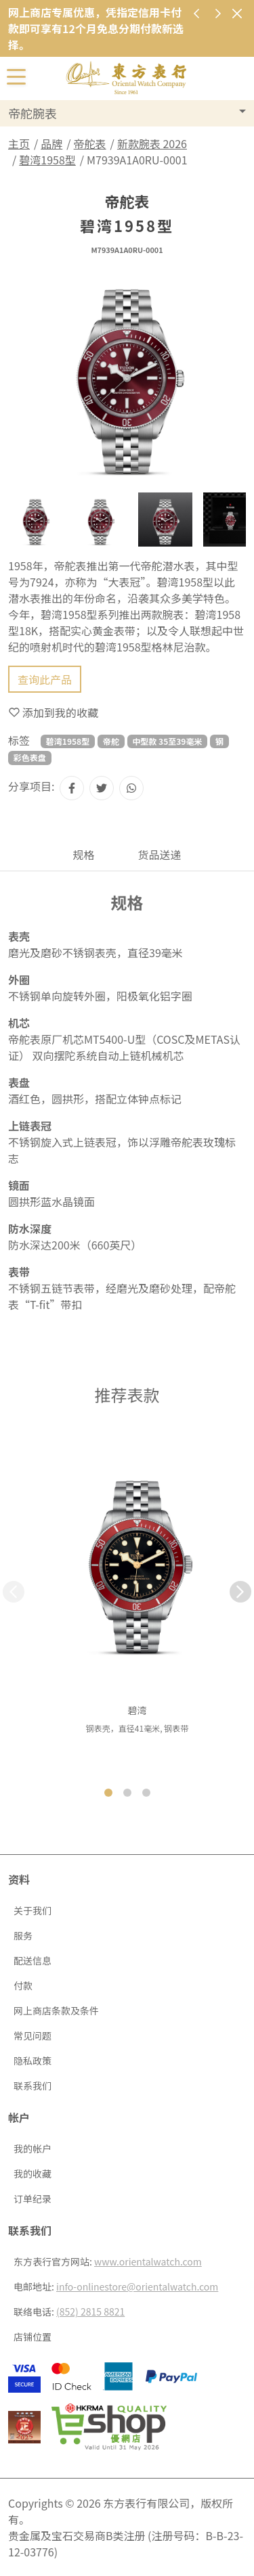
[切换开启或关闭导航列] (16, 76)
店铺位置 (32, 2336)
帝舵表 (90, 143)
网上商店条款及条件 (56, 2010)
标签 (19, 740)
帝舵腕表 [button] (32, 113)
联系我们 (32, 2085)
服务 (23, 1935)
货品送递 (160, 854)
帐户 (19, 2117)
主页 (19, 143)
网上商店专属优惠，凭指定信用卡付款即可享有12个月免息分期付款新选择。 (96, 28)
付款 (23, 1985)
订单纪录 (32, 2198)
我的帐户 (32, 2148)
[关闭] (237, 13)
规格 (83, 854)
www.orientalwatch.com (148, 2261)
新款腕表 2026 (152, 143)
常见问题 (32, 2035)
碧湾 (137, 1710)
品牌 (51, 143)
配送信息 (32, 1960)
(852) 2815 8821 (90, 2311)
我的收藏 (32, 2173)
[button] (240, 1592)
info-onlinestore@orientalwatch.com (137, 2286)
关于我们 (32, 1910)
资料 (19, 1879)
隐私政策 (32, 2060)
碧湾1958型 (47, 160)
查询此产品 (45, 679)
